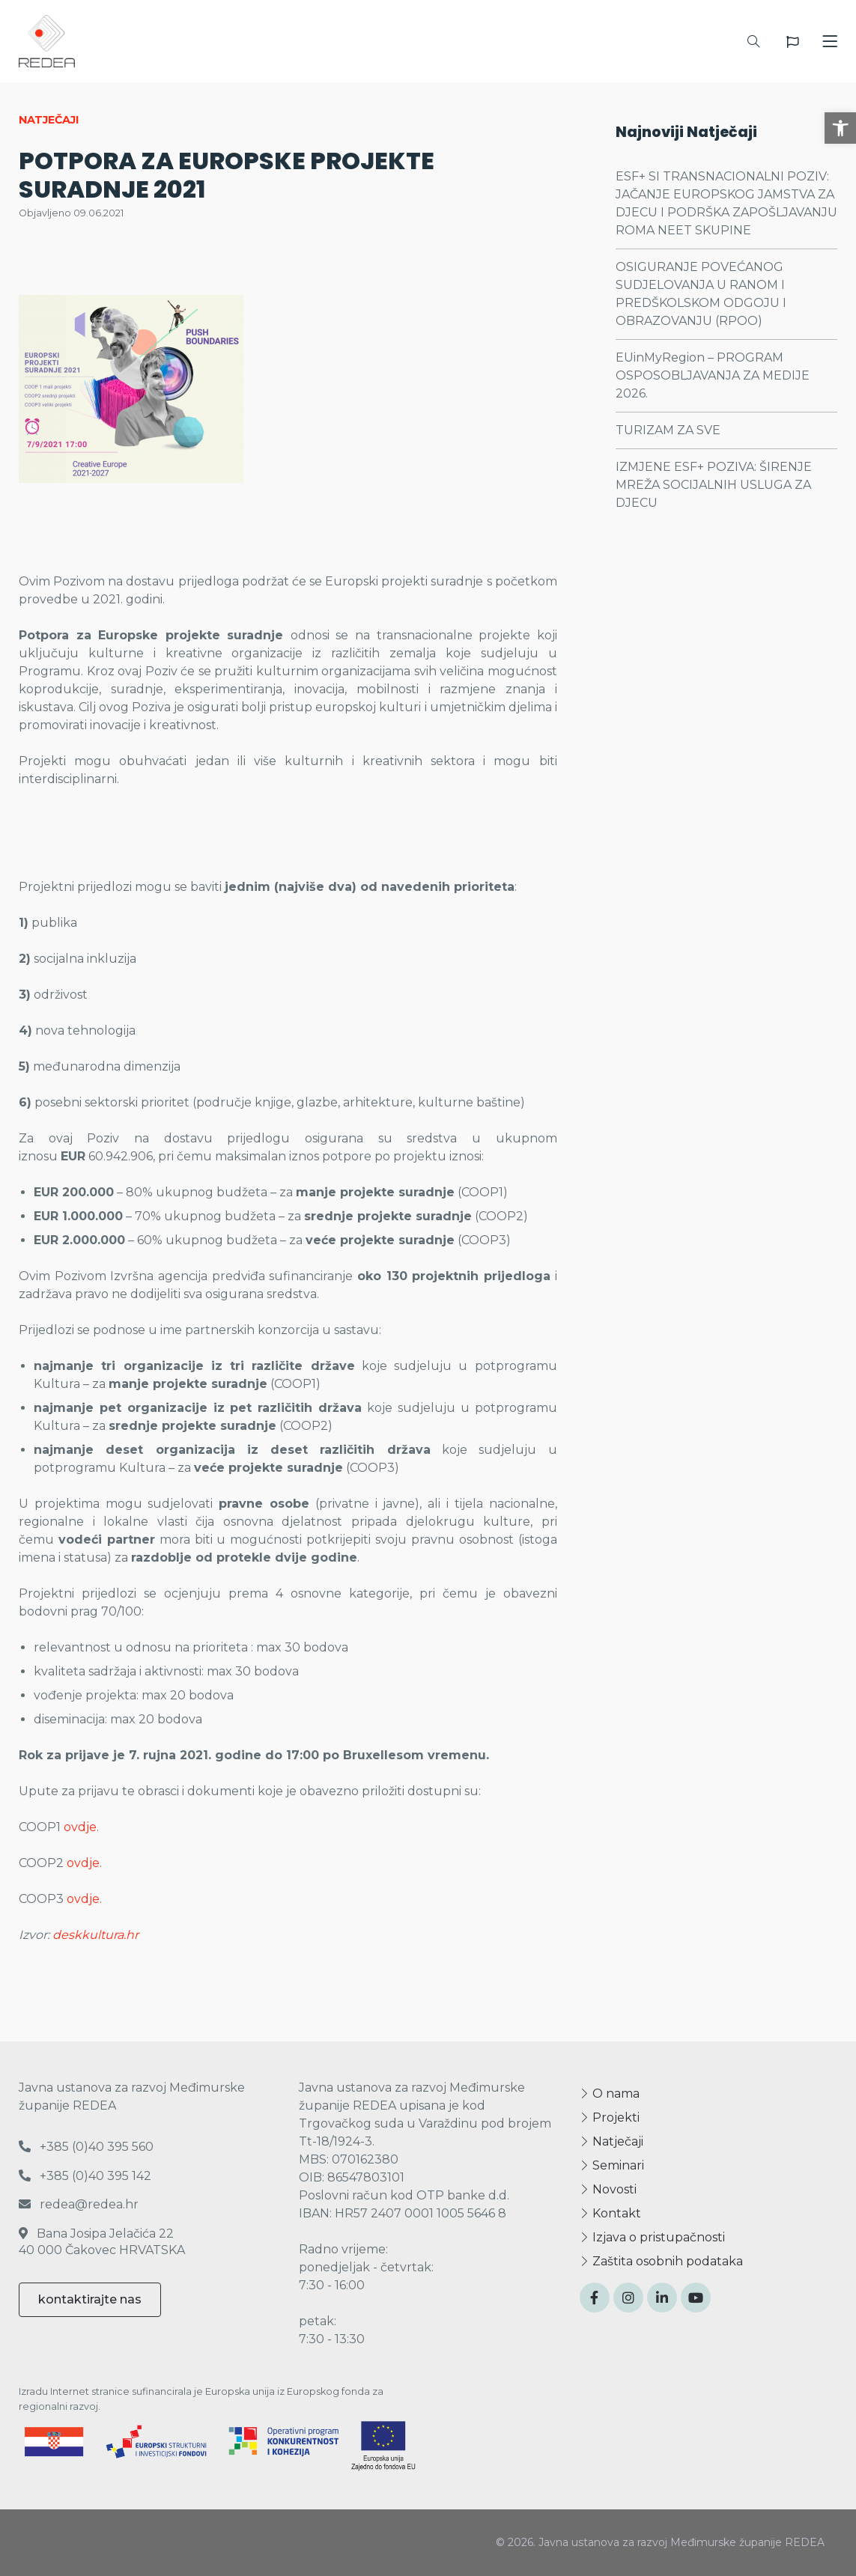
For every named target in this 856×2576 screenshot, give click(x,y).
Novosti (608, 2189)
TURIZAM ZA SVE (668, 430)
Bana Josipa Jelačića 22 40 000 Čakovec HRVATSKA (102, 2241)
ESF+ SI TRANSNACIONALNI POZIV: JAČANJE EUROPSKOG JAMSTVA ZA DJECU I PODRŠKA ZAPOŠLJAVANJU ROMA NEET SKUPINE (726, 203)
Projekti (610, 2117)
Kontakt (610, 2213)
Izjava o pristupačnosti (652, 2237)
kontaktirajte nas (90, 2299)
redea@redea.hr (79, 2204)
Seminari (612, 2165)
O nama (610, 2093)
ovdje (80, 1827)
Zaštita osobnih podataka (661, 2261)
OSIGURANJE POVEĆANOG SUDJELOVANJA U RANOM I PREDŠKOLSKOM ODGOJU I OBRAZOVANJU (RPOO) (701, 294)
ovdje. (84, 1863)
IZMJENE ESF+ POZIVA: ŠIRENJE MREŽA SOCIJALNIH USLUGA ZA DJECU (714, 485)
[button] (840, 128)
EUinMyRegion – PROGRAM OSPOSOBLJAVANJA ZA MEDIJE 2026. (713, 375)
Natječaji (611, 2141)
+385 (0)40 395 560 (86, 2147)
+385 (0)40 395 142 (85, 2176)
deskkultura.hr (95, 1935)
